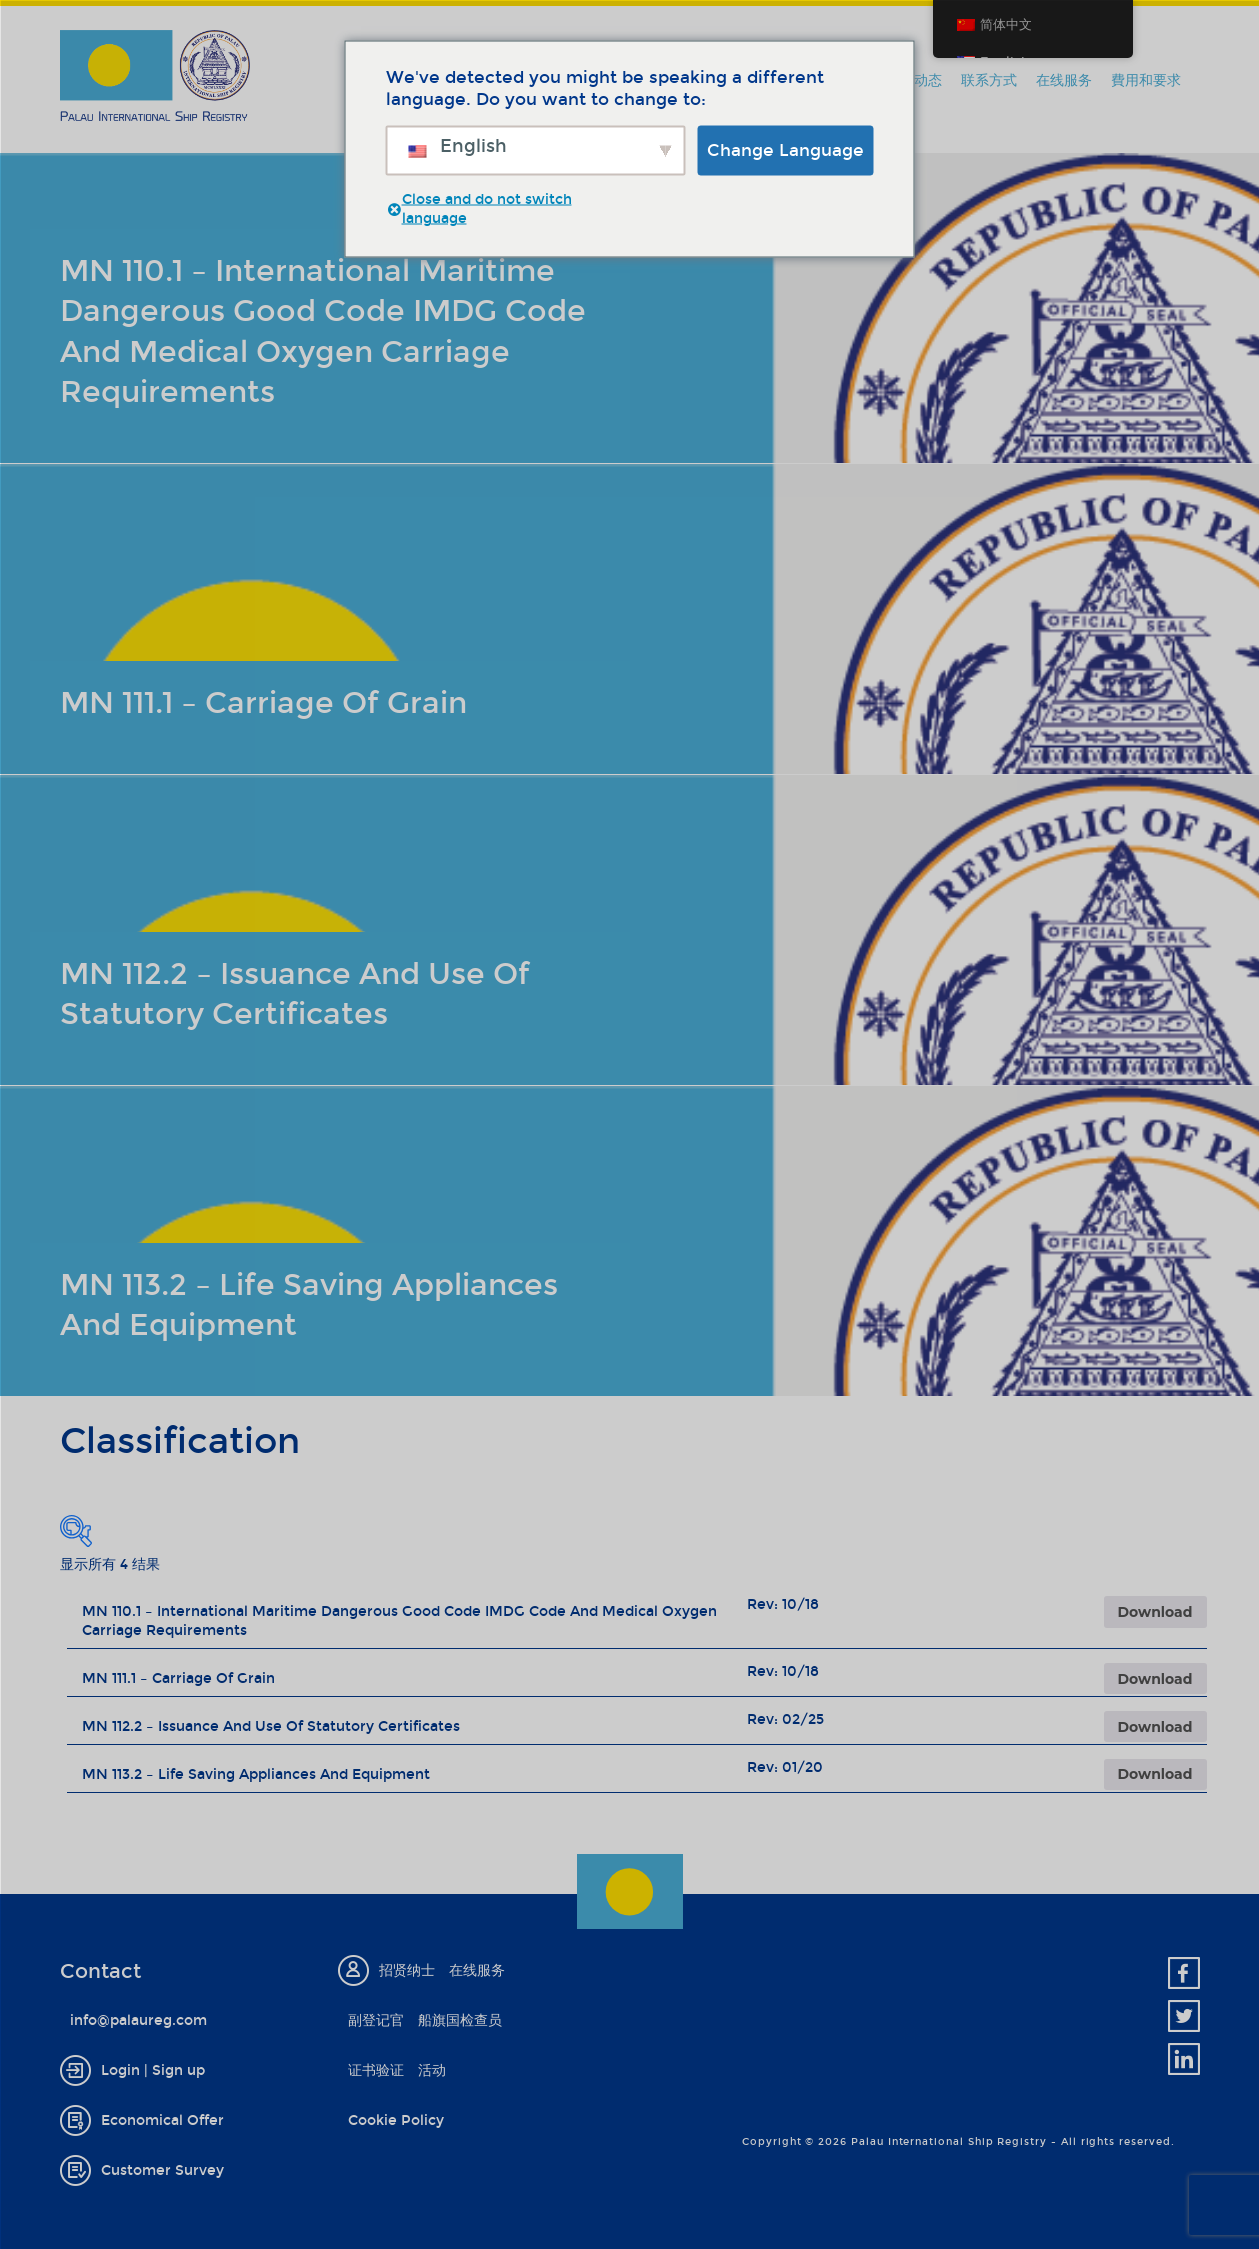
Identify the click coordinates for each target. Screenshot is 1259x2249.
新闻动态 (914, 80)
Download (1155, 1612)
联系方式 (989, 80)
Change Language (785, 149)
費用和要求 (1146, 80)
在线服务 (1064, 80)
